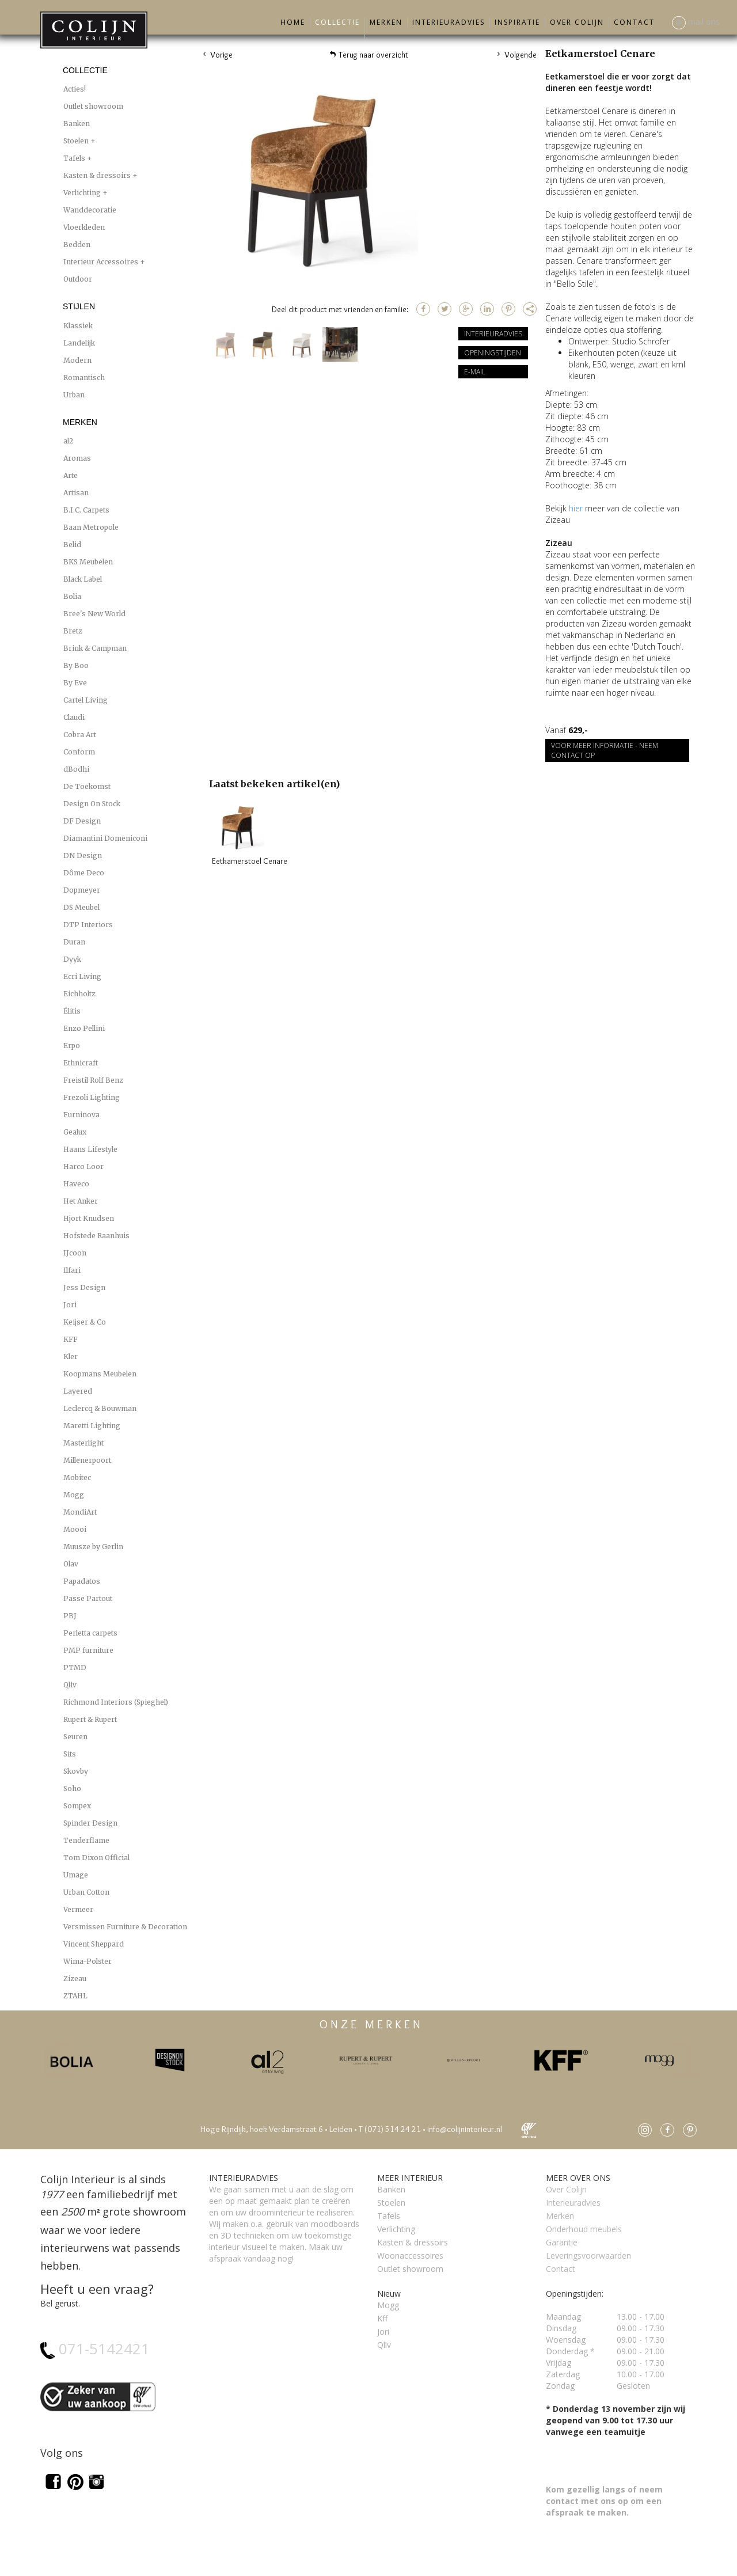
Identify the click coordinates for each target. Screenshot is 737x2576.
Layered (77, 1391)
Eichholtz (79, 993)
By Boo (76, 665)
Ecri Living (82, 976)
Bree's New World (94, 613)
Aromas (77, 458)
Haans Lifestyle (90, 1149)
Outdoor (77, 279)
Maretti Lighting (91, 1425)
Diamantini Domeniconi (105, 838)
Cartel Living (85, 700)
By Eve (75, 682)
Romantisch (84, 377)
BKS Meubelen (88, 561)
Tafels (75, 158)
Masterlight (83, 1443)
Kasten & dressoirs (97, 175)
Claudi (74, 717)
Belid (72, 544)
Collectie (337, 22)
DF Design (82, 821)
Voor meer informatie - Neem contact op (604, 750)
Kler (70, 1356)
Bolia (72, 596)
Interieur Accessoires (101, 261)
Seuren (75, 1736)
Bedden (76, 244)
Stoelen (76, 140)
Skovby (75, 1771)
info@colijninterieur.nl (464, 2129)
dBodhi (76, 769)
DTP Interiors (88, 924)
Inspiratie (517, 22)
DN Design (82, 855)
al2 (68, 441)
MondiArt (80, 1512)
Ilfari (72, 1270)
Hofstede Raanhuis (96, 1235)
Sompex (77, 1805)
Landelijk (79, 343)
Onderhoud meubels (584, 2229)
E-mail (474, 372)
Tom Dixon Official (96, 1857)
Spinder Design (90, 1823)
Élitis (72, 1011)
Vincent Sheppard (93, 1944)
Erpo (71, 1045)
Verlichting (82, 192)
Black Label (82, 579)
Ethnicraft (80, 1063)
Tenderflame (86, 1840)
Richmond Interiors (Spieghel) (115, 1702)
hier (576, 508)
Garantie (562, 2242)
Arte (70, 475)
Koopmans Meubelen (99, 1373)
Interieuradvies (448, 22)
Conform (79, 752)
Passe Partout (87, 1598)
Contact (634, 22)
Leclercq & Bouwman (99, 1408)
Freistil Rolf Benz (93, 1080)
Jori (70, 1304)
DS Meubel (81, 907)
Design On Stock (91, 803)
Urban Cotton (86, 1892)
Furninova (81, 1114)
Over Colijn (577, 22)
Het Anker (80, 1201)
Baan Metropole (91, 527)
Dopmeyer (81, 890)
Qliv (70, 1684)
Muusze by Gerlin (93, 1546)
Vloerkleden (84, 227)
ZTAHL (75, 1995)
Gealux (74, 1132)
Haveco (76, 1183)
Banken (76, 123)
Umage (75, 1875)
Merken (386, 22)
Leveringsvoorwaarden (588, 2255)
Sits (69, 1754)
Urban (74, 394)
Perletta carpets (90, 1633)
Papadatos (81, 1581)
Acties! (74, 89)
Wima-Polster (87, 1961)
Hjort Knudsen (88, 1218)
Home (292, 22)
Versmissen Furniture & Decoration (125, 1926)
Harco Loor (83, 1166)
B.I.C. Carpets (86, 510)
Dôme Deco (83, 872)
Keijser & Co (84, 1322)
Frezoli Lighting (91, 1097)
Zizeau (74, 1978)
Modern (77, 360)
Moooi (74, 1529)
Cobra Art (79, 734)
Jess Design (84, 1287)
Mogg (73, 1494)
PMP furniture (88, 1650)
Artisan (76, 492)
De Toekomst (87, 786)
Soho (72, 1788)
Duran (74, 942)
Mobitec (77, 1477)
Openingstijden (492, 353)
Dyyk (72, 959)
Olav (70, 1564)
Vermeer (78, 1909)
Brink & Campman (95, 648)
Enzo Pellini (84, 1028)
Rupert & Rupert (90, 1719)
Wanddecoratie (89, 210)
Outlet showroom (93, 106)
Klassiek (78, 325)
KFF (70, 1339)
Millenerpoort (87, 1460)
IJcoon (74, 1253)
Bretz (72, 631)
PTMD (74, 1667)
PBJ (70, 1615)
